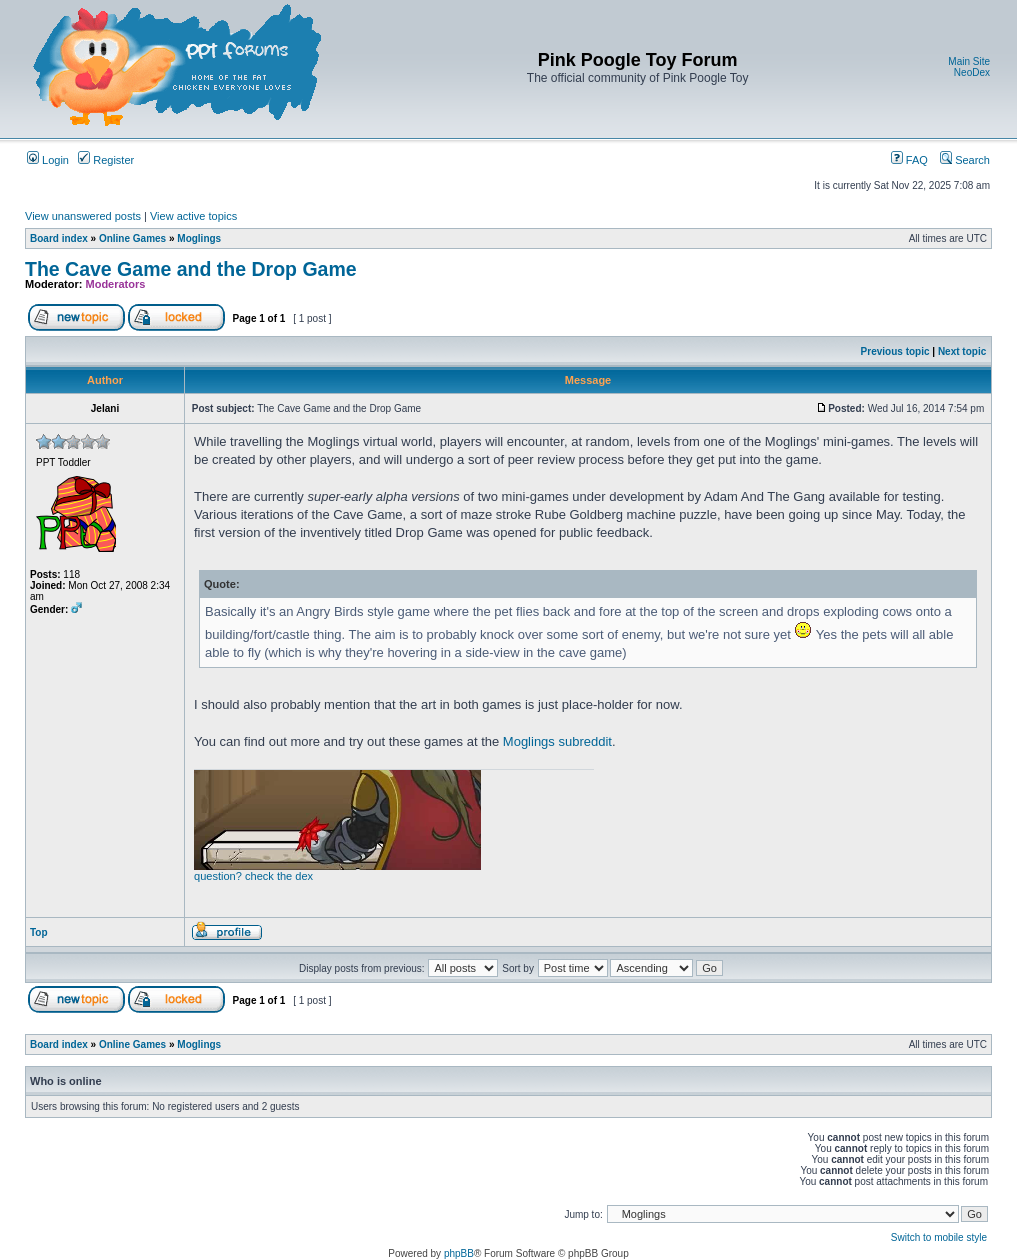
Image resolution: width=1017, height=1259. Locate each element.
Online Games (132, 238)
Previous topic (895, 351)
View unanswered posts (83, 216)
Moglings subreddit (557, 741)
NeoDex (972, 72)
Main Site (969, 61)
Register (106, 160)
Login (48, 160)
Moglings (199, 238)
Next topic (962, 351)
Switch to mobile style (939, 1237)
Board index (59, 238)
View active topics (193, 216)
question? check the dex (253, 876)
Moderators (116, 284)
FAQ (909, 160)
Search (965, 160)
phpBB (459, 1253)
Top (39, 932)
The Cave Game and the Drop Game (191, 269)
